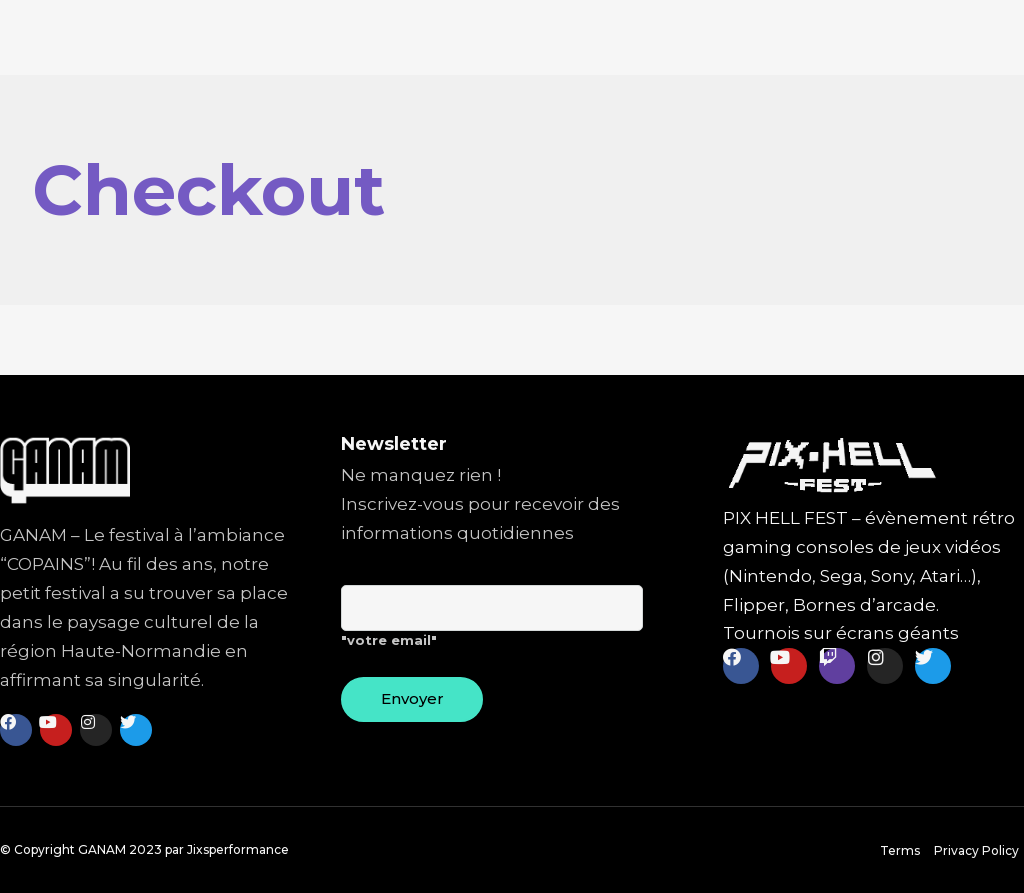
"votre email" (491, 624)
